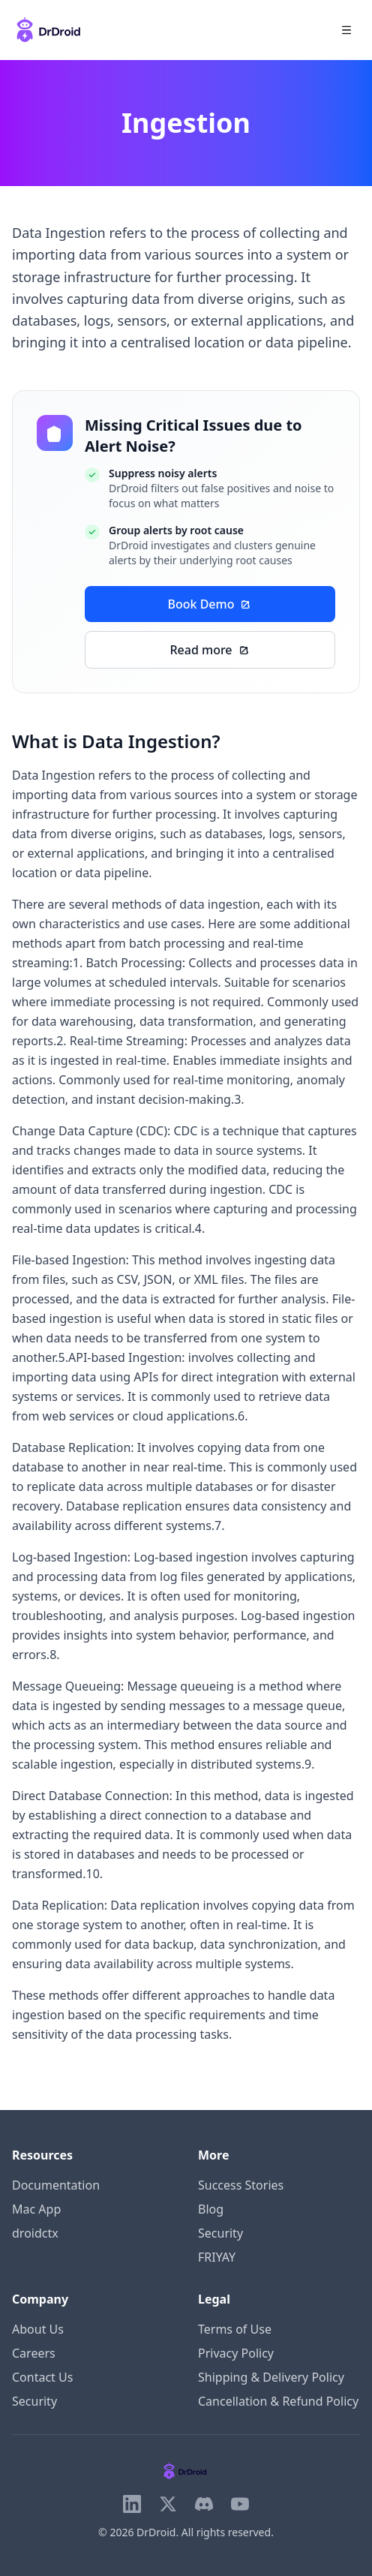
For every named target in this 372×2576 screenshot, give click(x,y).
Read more (210, 650)
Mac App (36, 2209)
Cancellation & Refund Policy (278, 2401)
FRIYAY (217, 2257)
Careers (34, 2353)
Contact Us (42, 2377)
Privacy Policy (236, 2353)
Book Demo (210, 604)
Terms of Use (235, 2329)
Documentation (56, 2185)
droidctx (35, 2233)
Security (220, 2233)
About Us (38, 2329)
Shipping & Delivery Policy (271, 2377)
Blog (211, 2209)
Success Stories (241, 2185)
